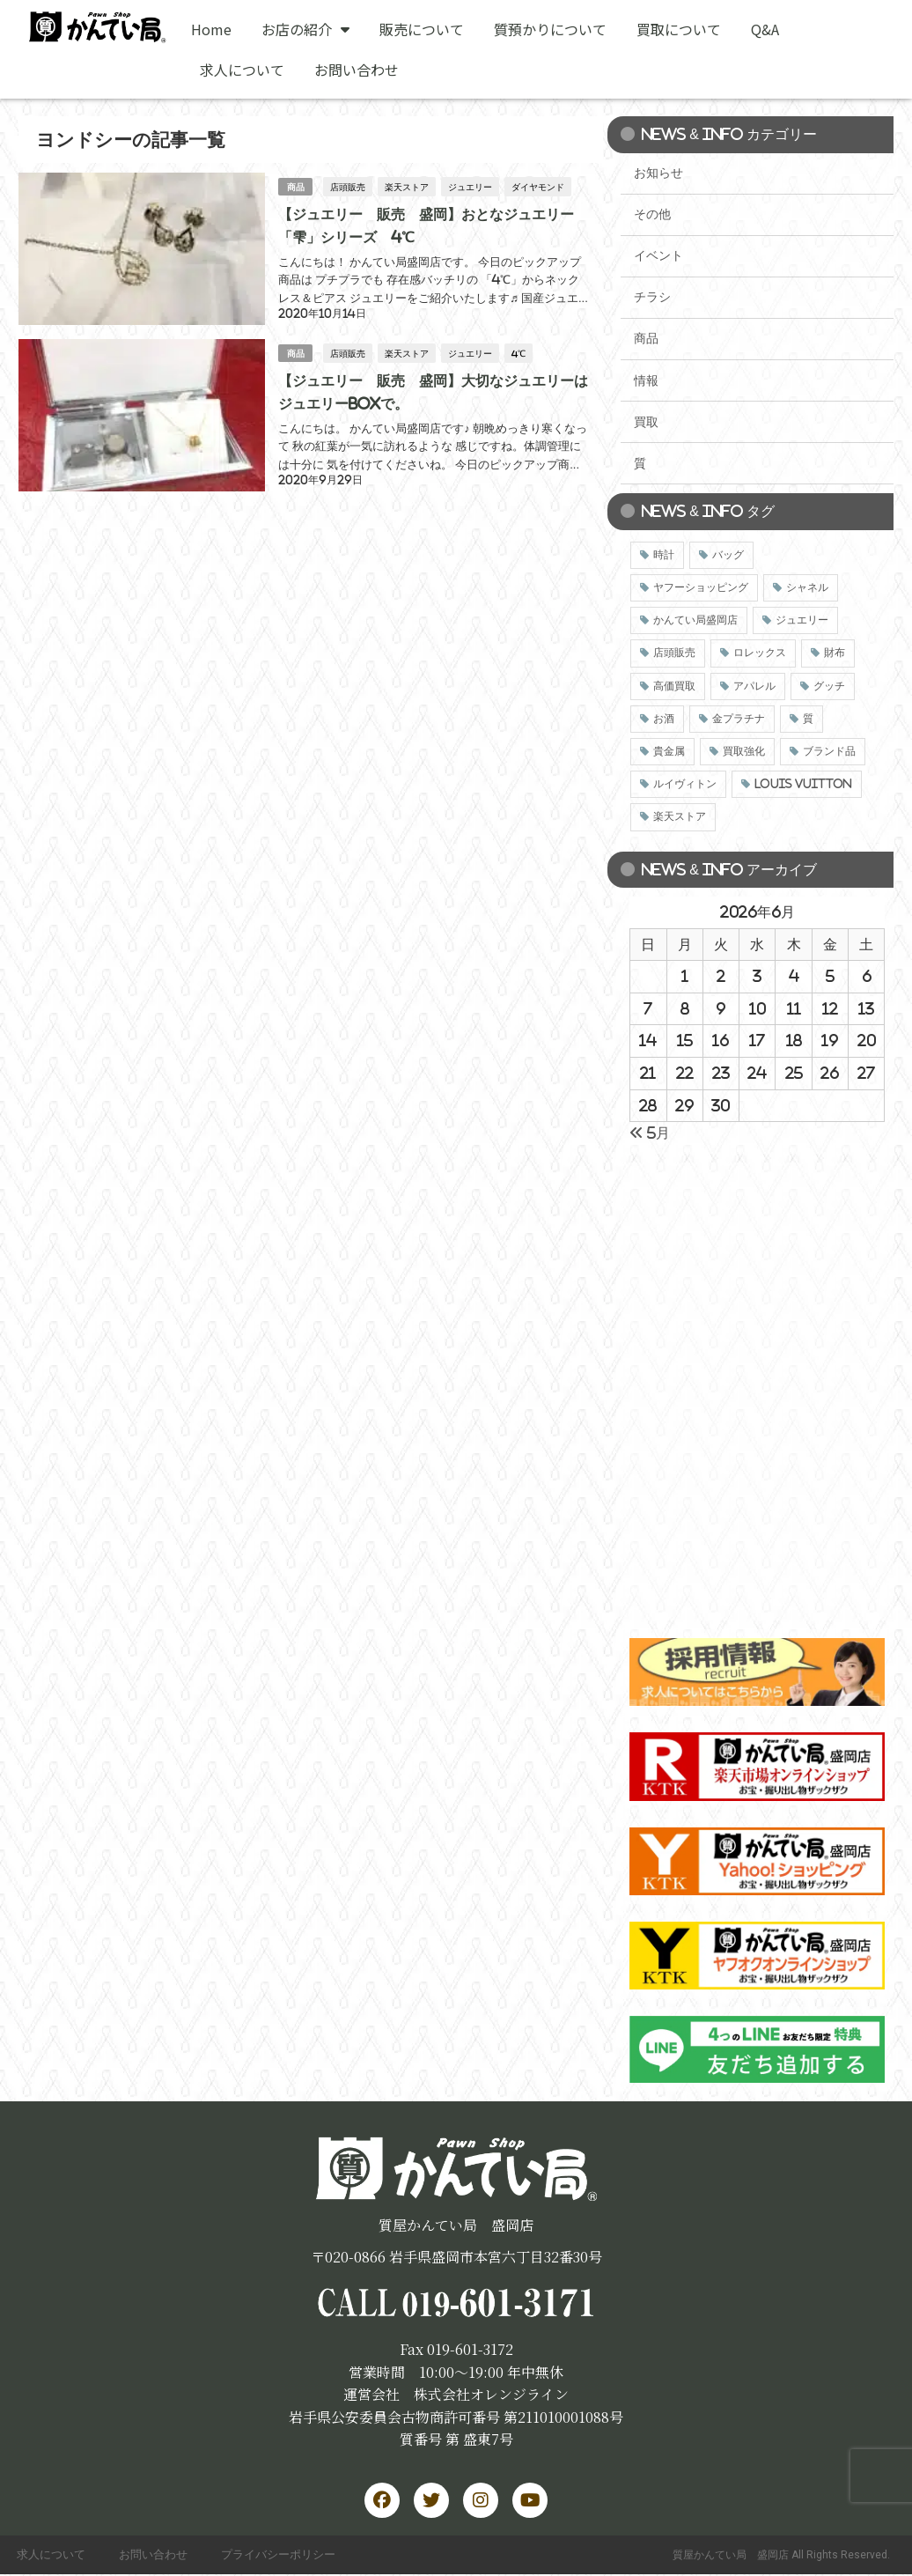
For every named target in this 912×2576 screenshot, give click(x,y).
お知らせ (658, 172)
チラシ (652, 297)
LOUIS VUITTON (803, 784)
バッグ (728, 555)
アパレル (754, 686)
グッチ (829, 686)
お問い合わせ (356, 69)
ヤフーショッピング (700, 587)
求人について (242, 69)
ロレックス (759, 652)
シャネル (807, 587)
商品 (296, 186)
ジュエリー (471, 185)
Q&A (765, 29)
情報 (646, 380)
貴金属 (669, 751)
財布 (834, 652)
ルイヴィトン (685, 784)
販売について (421, 29)
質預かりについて (550, 29)
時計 (663, 555)
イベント (658, 255)
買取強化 (744, 751)
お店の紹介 (305, 29)
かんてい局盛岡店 (695, 620)
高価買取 (674, 686)
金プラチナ (738, 718)
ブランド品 (829, 751)
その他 (652, 214)
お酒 (663, 718)
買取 (646, 422)
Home (211, 29)
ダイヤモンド (538, 185)
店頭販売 (348, 185)
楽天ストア (408, 185)
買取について (678, 29)
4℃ (519, 351)
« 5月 (649, 1133)
